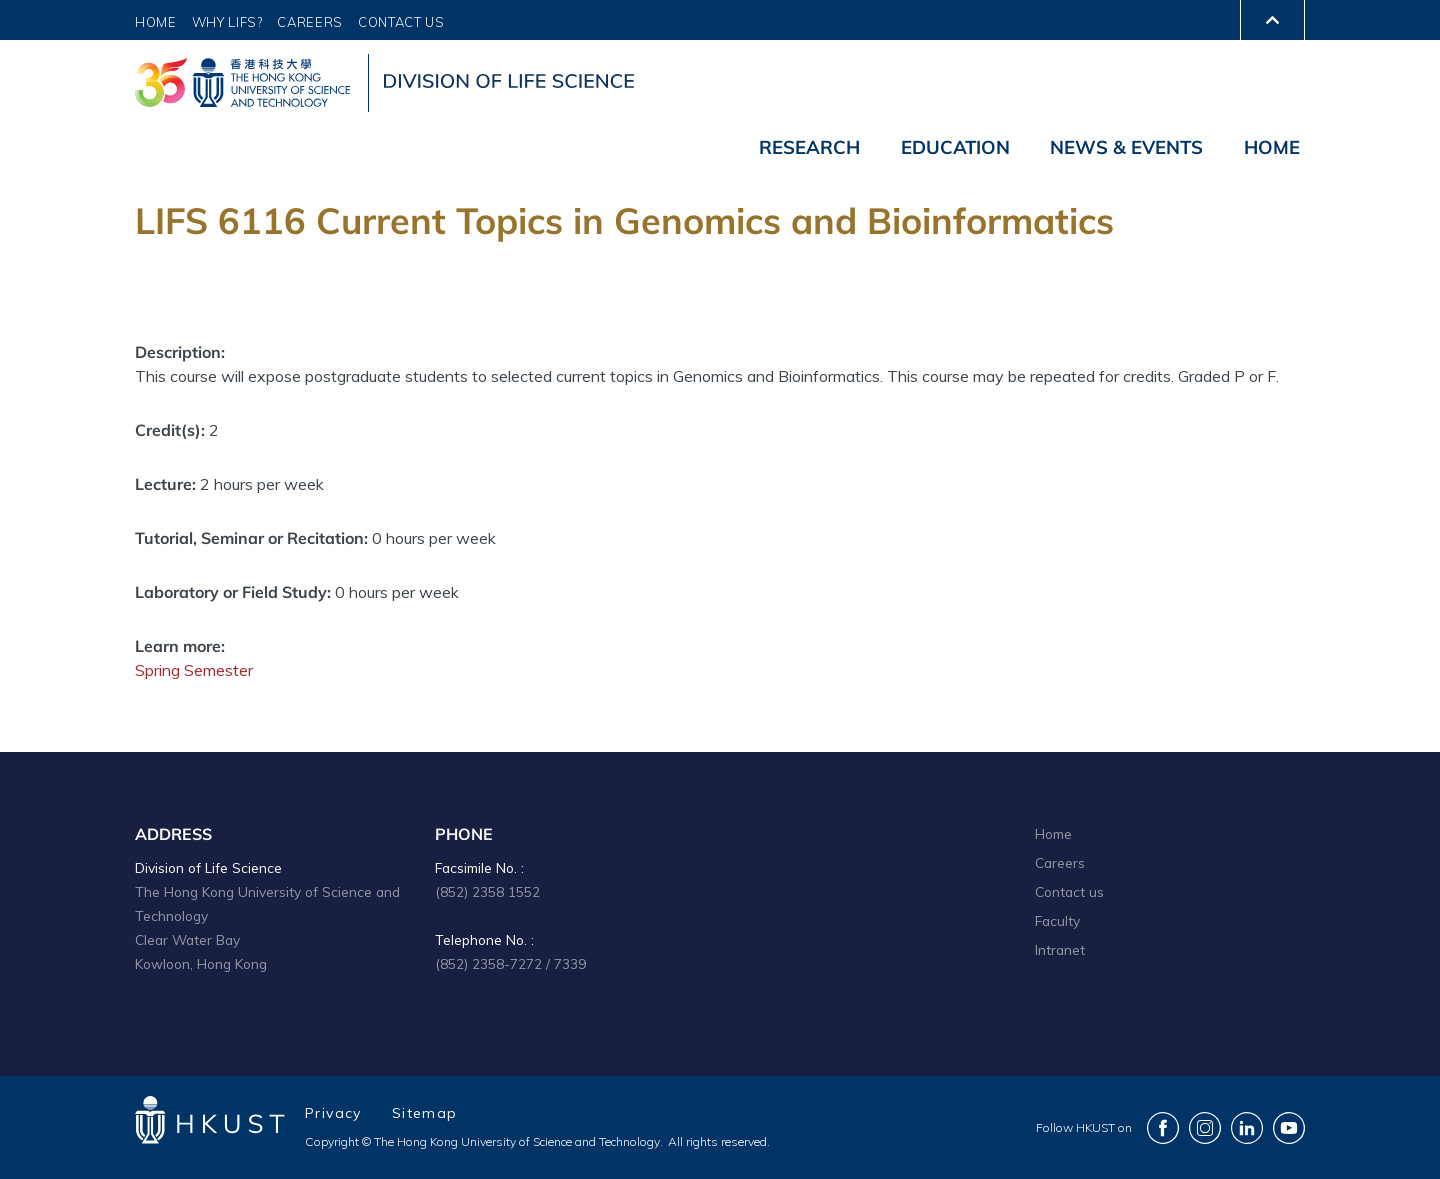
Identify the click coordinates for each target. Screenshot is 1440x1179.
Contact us (1069, 891)
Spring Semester (194, 670)
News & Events (1126, 147)
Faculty (1057, 920)
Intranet (1060, 949)
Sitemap (425, 1113)
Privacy (333, 1113)
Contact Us (401, 22)
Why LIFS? (227, 22)
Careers (310, 22)
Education (955, 147)
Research (809, 147)
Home (156, 22)
